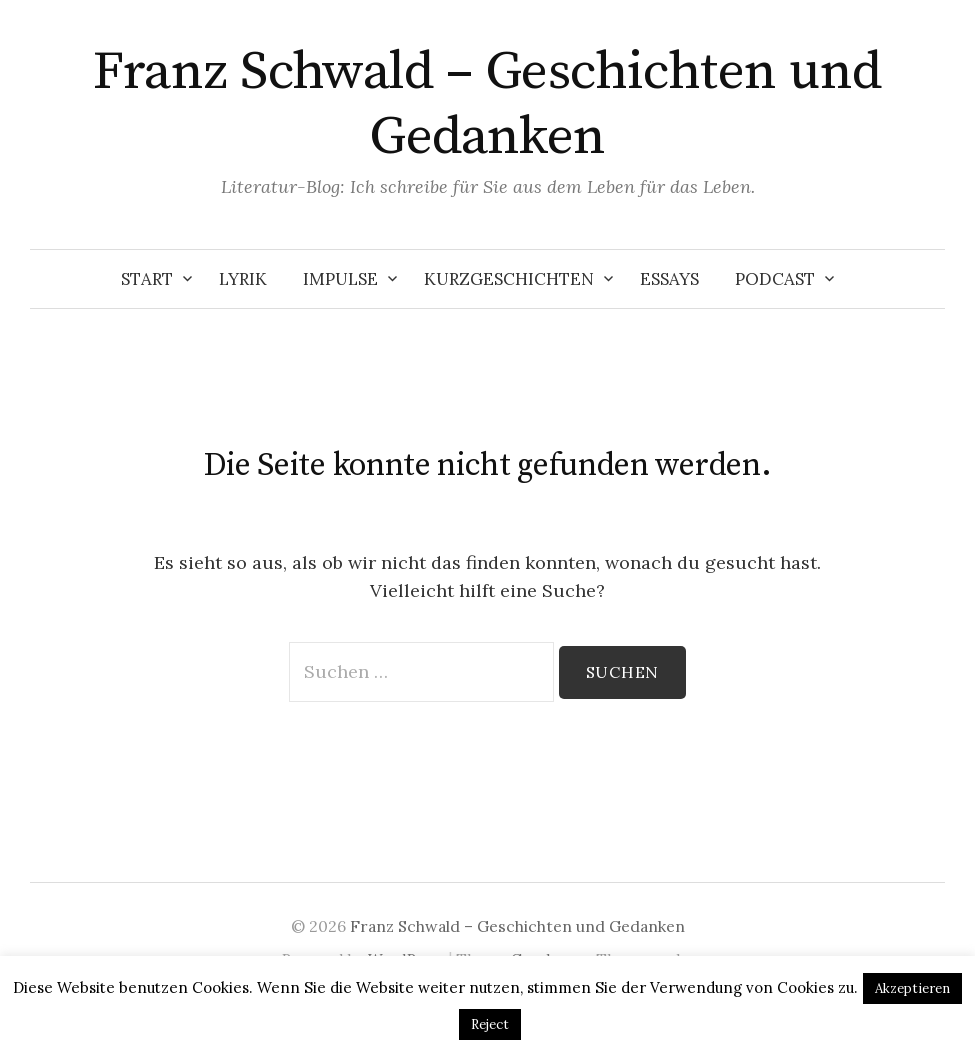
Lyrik (243, 279)
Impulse (340, 279)
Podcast (775, 279)
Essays (669, 279)
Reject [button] (490, 1024)
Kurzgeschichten (509, 279)
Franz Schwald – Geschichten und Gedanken (487, 104)
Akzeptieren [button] (912, 988)
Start (147, 279)
